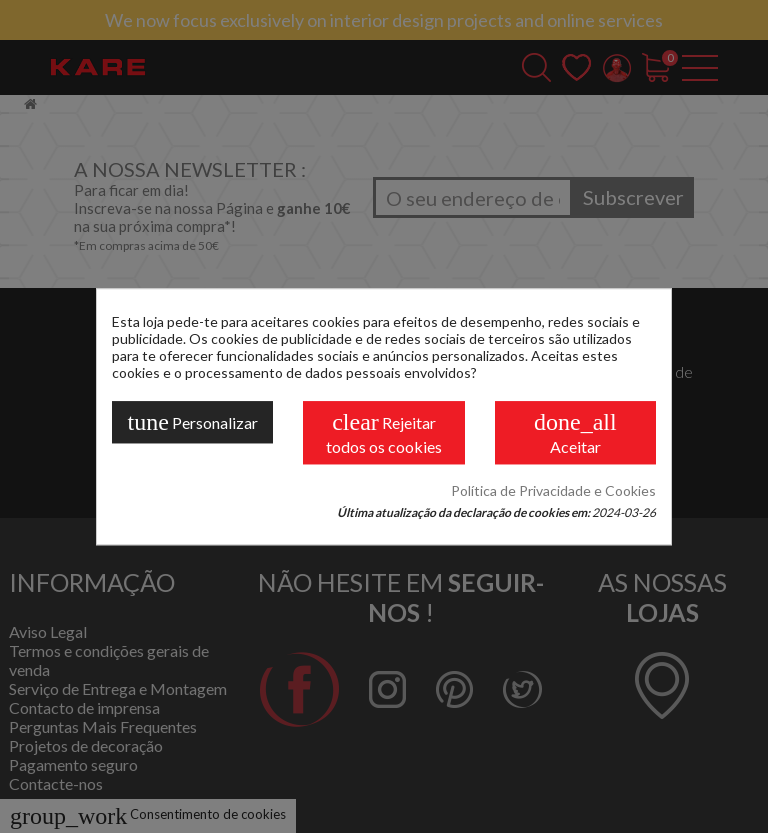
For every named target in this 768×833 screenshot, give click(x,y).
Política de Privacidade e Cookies (553, 490)
